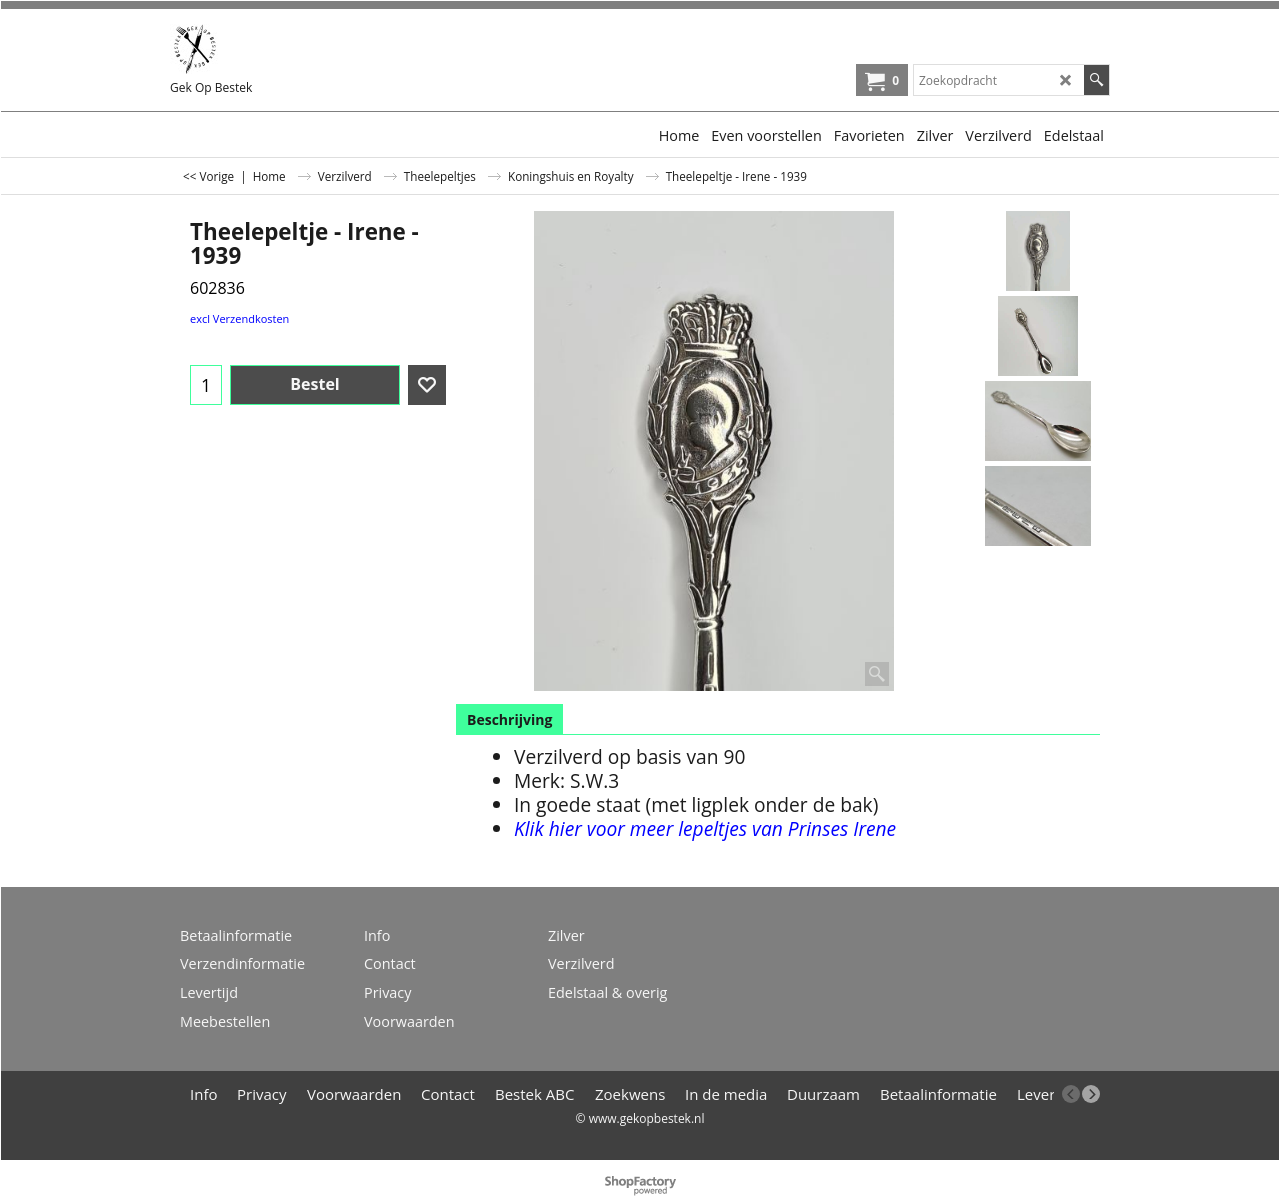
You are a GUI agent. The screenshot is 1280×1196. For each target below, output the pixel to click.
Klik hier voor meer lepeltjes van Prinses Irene (705, 828)
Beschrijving (509, 719)
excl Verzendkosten (239, 318)
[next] (1091, 1094)
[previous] (1071, 1094)
